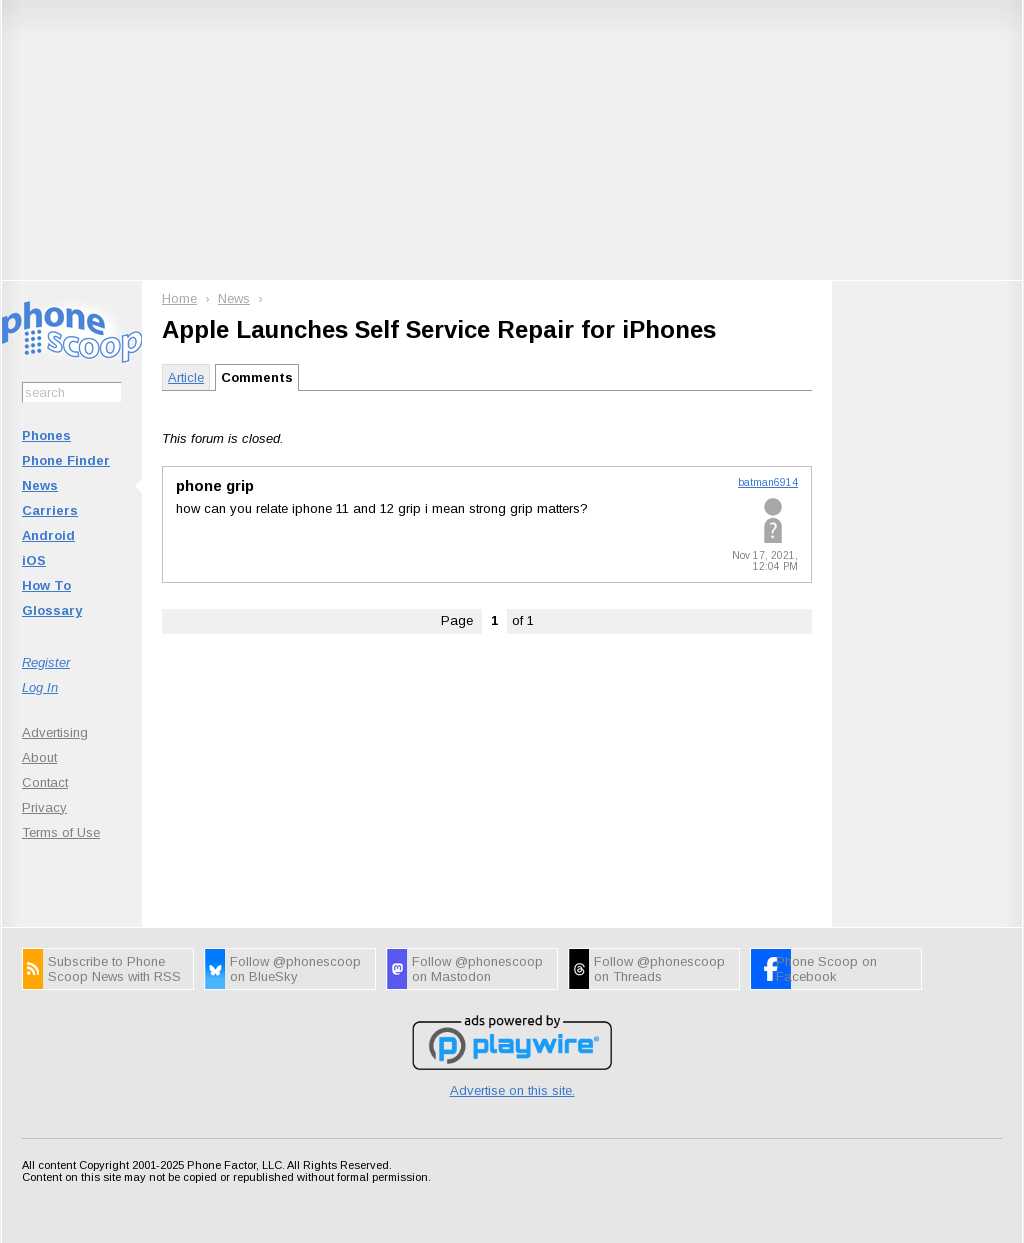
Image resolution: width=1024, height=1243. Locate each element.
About (39, 757)
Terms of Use (61, 832)
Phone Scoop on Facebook (826, 969)
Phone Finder (66, 460)
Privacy (44, 807)
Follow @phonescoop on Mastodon (477, 969)
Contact (45, 782)
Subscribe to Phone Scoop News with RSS (114, 969)
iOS (34, 560)
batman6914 (768, 482)
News (40, 485)
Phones (46, 435)
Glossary (52, 610)
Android (48, 535)
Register (46, 662)
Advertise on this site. (512, 1090)
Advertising (55, 732)
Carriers (50, 510)
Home (179, 298)
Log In (40, 687)
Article (186, 377)
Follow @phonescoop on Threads (659, 969)
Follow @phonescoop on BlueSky (295, 969)
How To (46, 585)
